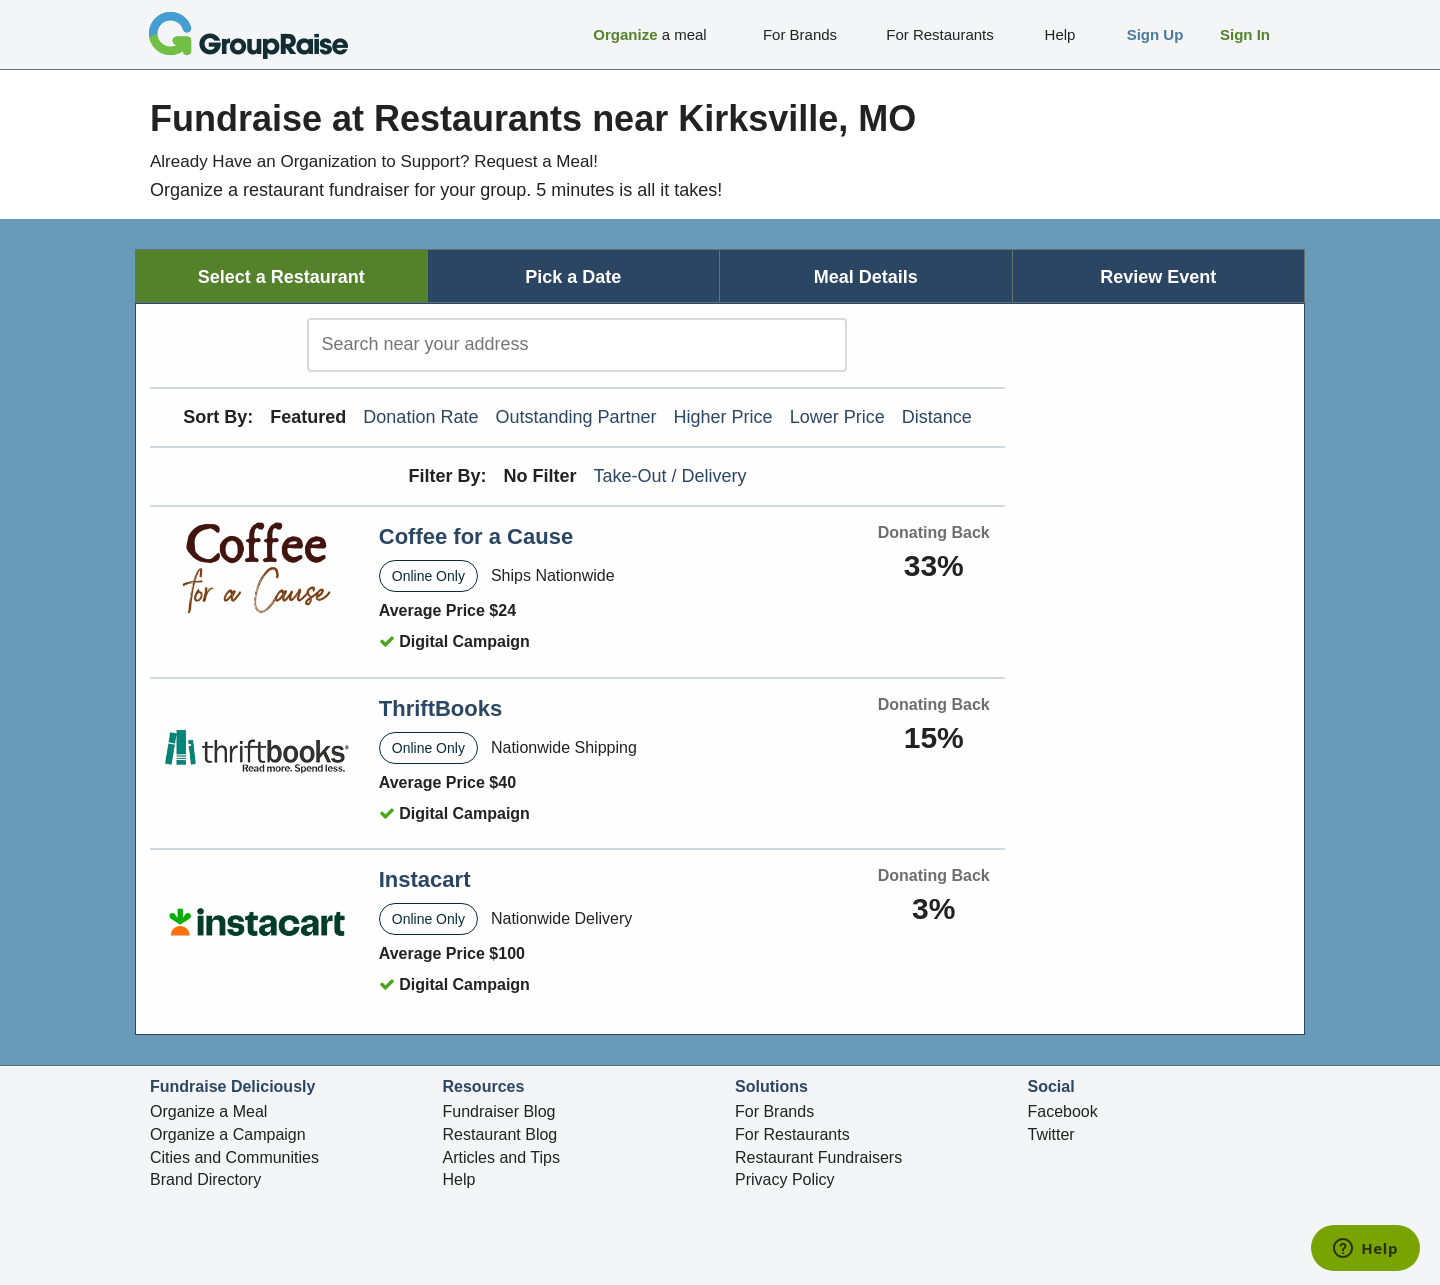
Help (459, 1179)
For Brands (774, 1111)
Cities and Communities (234, 1157)
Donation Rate (420, 417)
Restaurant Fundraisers (818, 1157)
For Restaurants (792, 1134)
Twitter (1051, 1134)
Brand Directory (205, 1179)
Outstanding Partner (575, 417)
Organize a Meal (208, 1111)
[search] (577, 345)
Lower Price (837, 417)
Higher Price (723, 417)
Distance (937, 417)
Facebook (1063, 1111)
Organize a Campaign (228, 1134)
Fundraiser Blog (499, 1111)
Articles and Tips (501, 1157)
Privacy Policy (785, 1179)
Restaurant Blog (500, 1134)
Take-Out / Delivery (670, 476)
